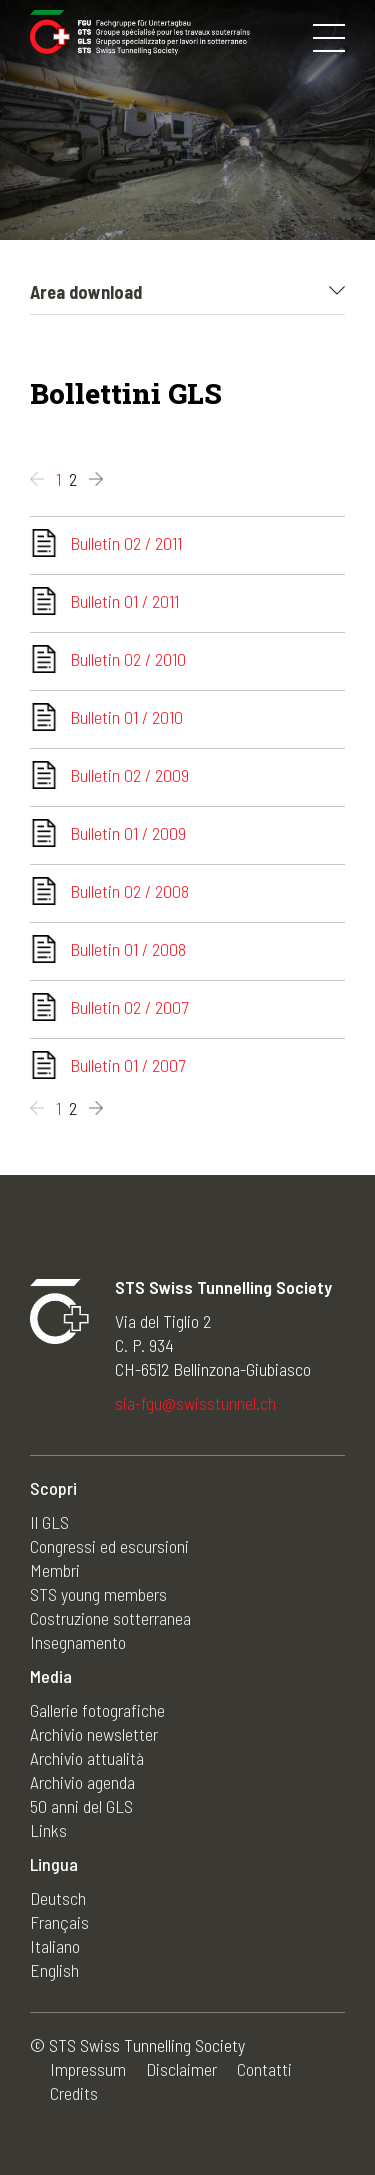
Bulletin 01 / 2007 (127, 1065)
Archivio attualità (87, 1758)
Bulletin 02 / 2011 (126, 543)
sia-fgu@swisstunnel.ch (195, 1403)
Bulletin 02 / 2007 (129, 1007)
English (54, 1970)
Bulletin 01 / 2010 (126, 717)
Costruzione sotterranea (110, 1618)
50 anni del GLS (81, 1806)
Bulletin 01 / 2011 (124, 601)
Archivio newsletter (94, 1734)
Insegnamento (78, 1642)
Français (59, 1922)
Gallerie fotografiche (97, 1710)
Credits (74, 2093)
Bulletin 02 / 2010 (128, 659)
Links (48, 1830)
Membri (55, 1570)
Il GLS (49, 1522)
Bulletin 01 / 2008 (128, 949)
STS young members (98, 1594)
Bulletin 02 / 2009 (129, 775)
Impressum (88, 2069)
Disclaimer (181, 2069)
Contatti (264, 2069)
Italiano (55, 1946)
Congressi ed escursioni (109, 1546)
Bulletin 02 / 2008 (129, 891)
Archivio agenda (82, 1782)
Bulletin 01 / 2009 (128, 833)
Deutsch (58, 1898)
